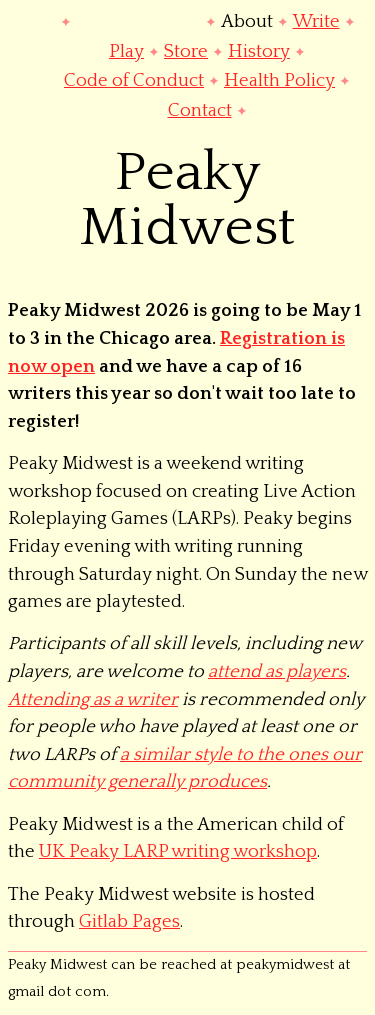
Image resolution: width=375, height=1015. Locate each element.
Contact (200, 110)
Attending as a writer (93, 699)
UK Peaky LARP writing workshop (178, 851)
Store (186, 51)
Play (126, 51)
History (259, 51)
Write (316, 21)
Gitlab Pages (129, 921)
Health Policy (279, 80)
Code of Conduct (134, 80)
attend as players (277, 671)
